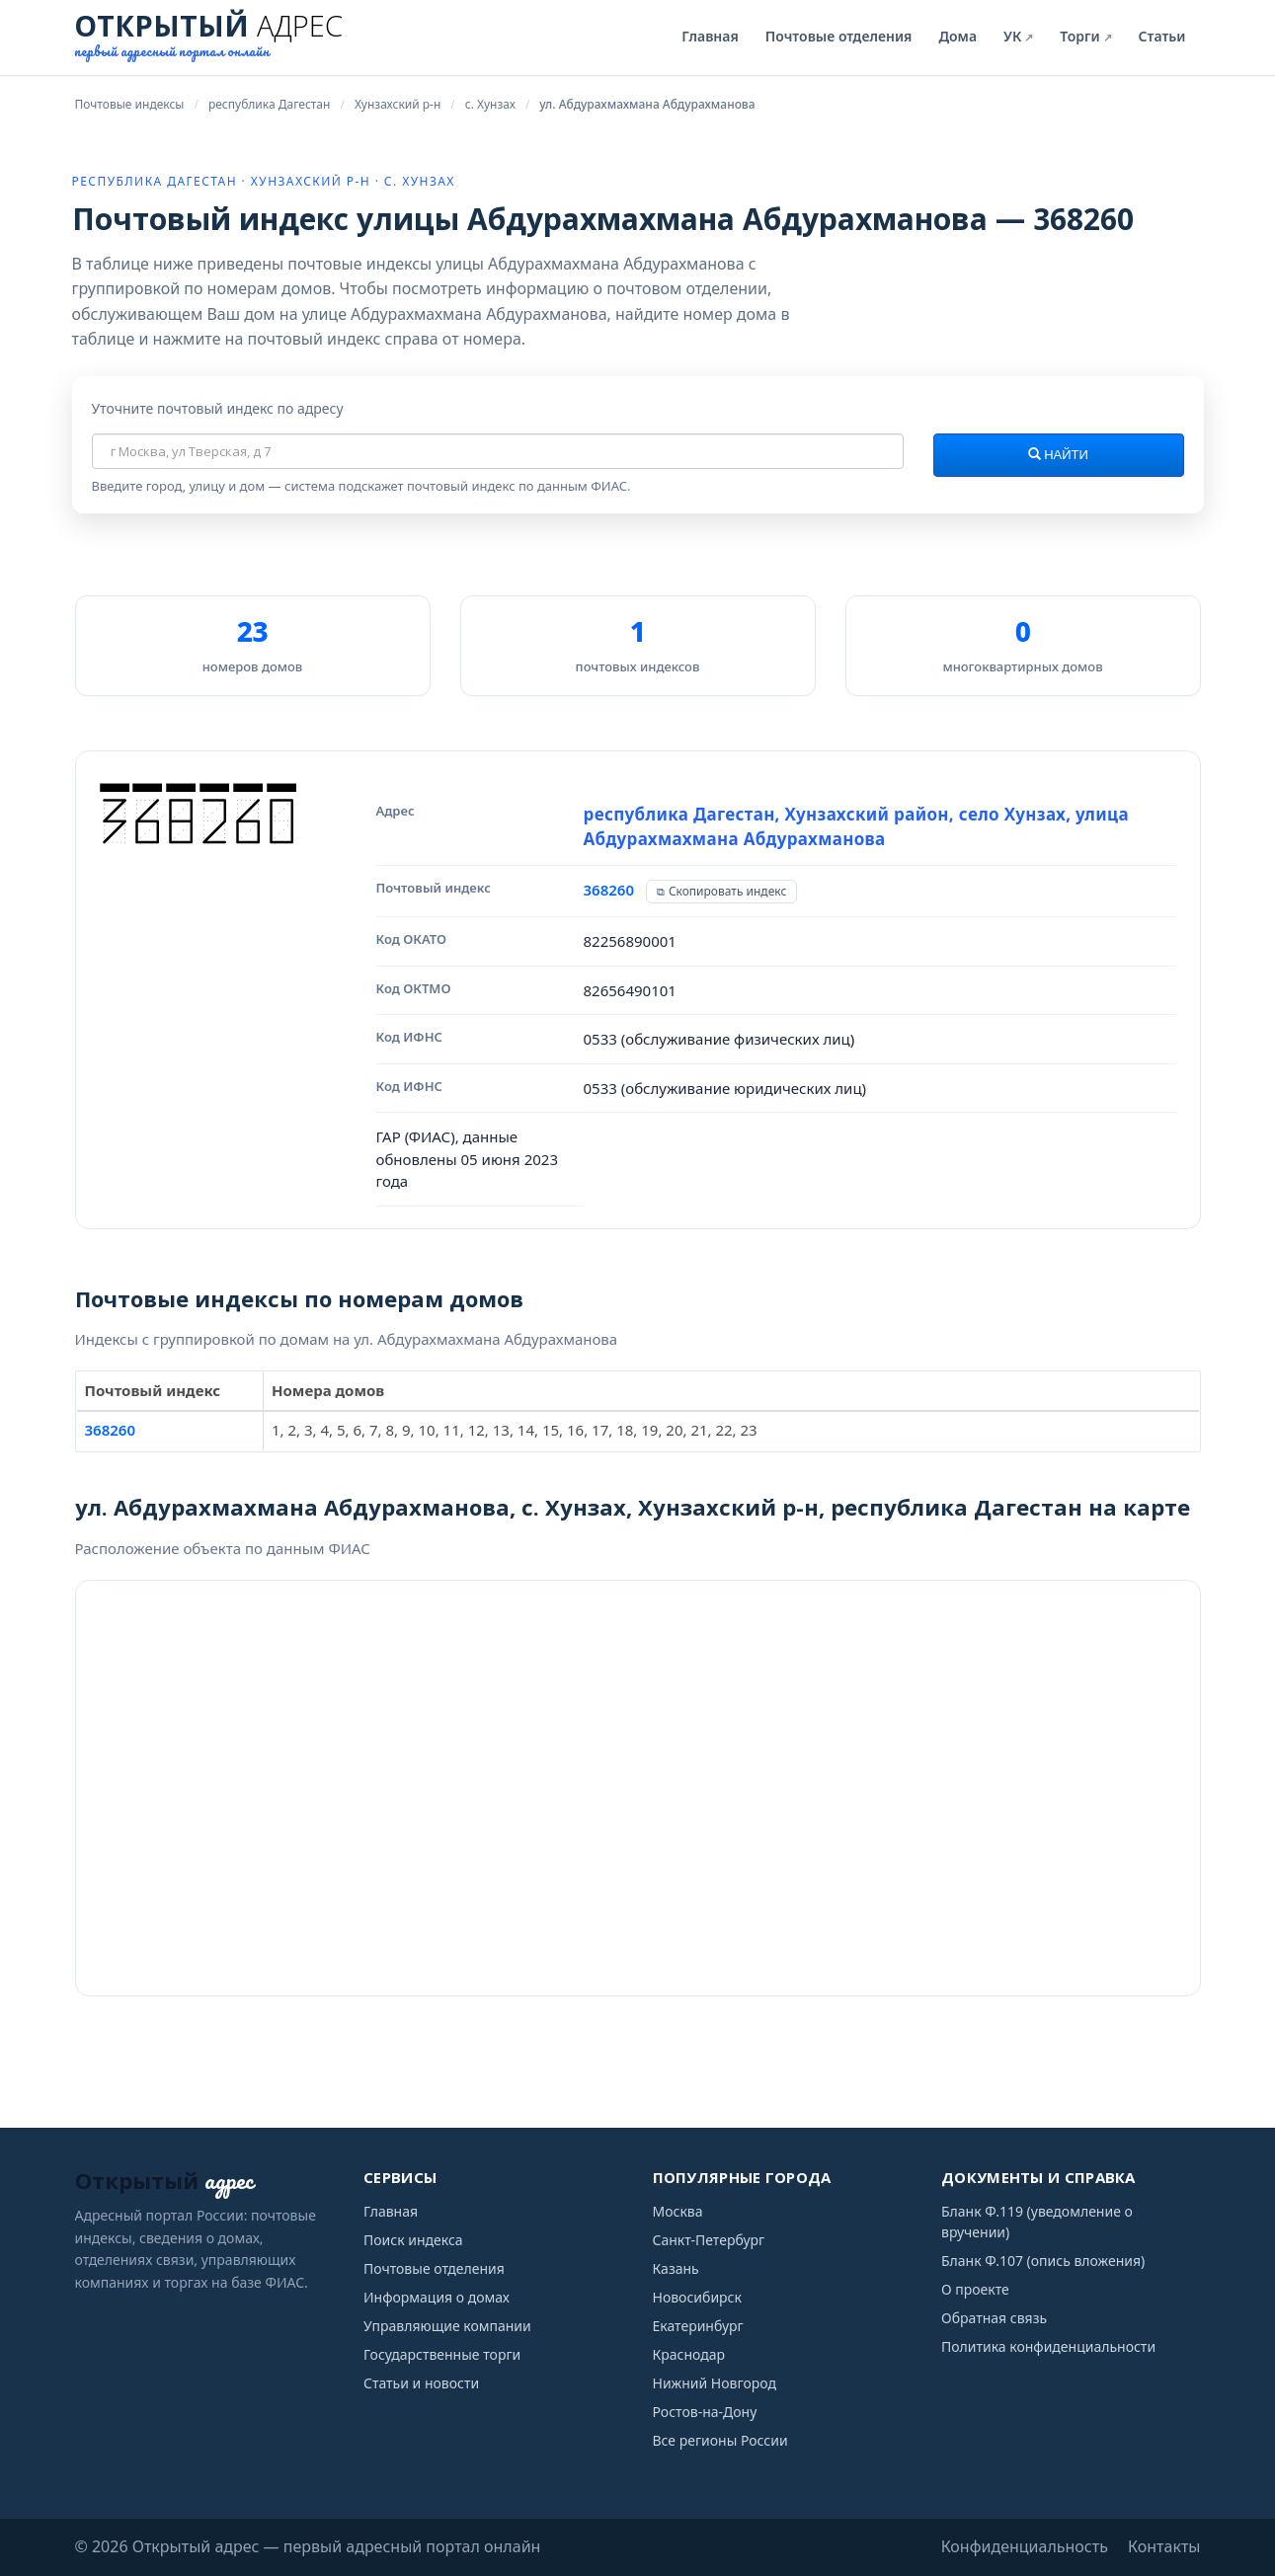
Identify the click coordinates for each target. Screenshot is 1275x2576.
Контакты (1164, 2546)
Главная (709, 36)
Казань (676, 2268)
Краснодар (689, 2354)
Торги (1085, 36)
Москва (678, 2211)
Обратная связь (994, 2317)
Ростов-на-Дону (705, 2411)
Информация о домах (436, 2297)
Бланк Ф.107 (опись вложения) (1043, 2260)
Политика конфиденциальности (1048, 2346)
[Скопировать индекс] (721, 891)
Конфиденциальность (1024, 2546)
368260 (609, 889)
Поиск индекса (413, 2239)
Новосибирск (697, 2297)
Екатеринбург (698, 2325)
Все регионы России (720, 2440)
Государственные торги (441, 2354)
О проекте (975, 2289)
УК (1018, 36)
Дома (957, 36)
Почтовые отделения (839, 36)
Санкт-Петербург (709, 2239)
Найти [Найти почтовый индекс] (1058, 455)
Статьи (1162, 36)
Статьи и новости (421, 2383)
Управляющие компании (447, 2325)
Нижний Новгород (714, 2383)
